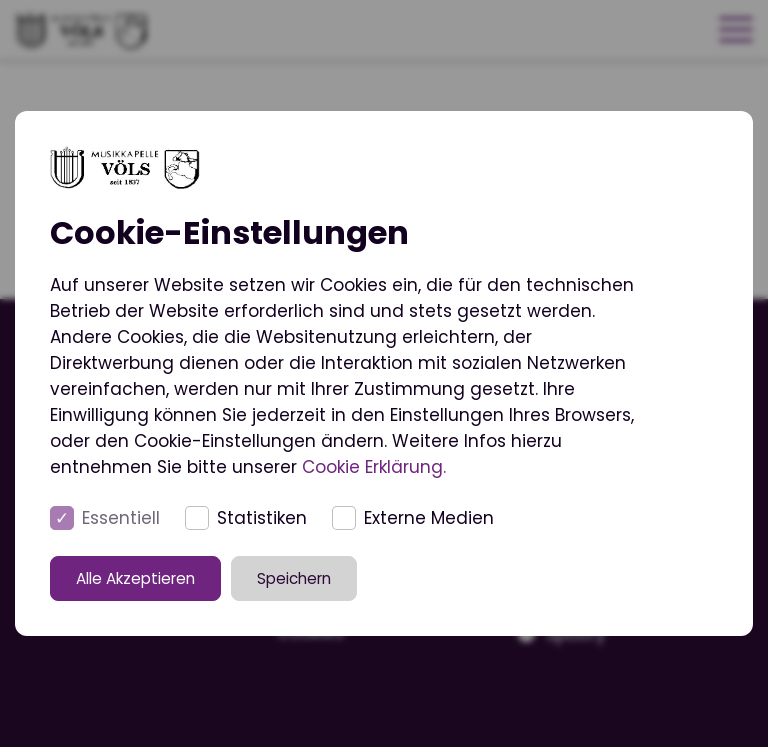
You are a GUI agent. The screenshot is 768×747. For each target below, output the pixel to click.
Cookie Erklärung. (374, 467)
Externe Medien (429, 518)
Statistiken (262, 518)
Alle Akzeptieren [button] (144, 577)
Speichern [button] (303, 577)
